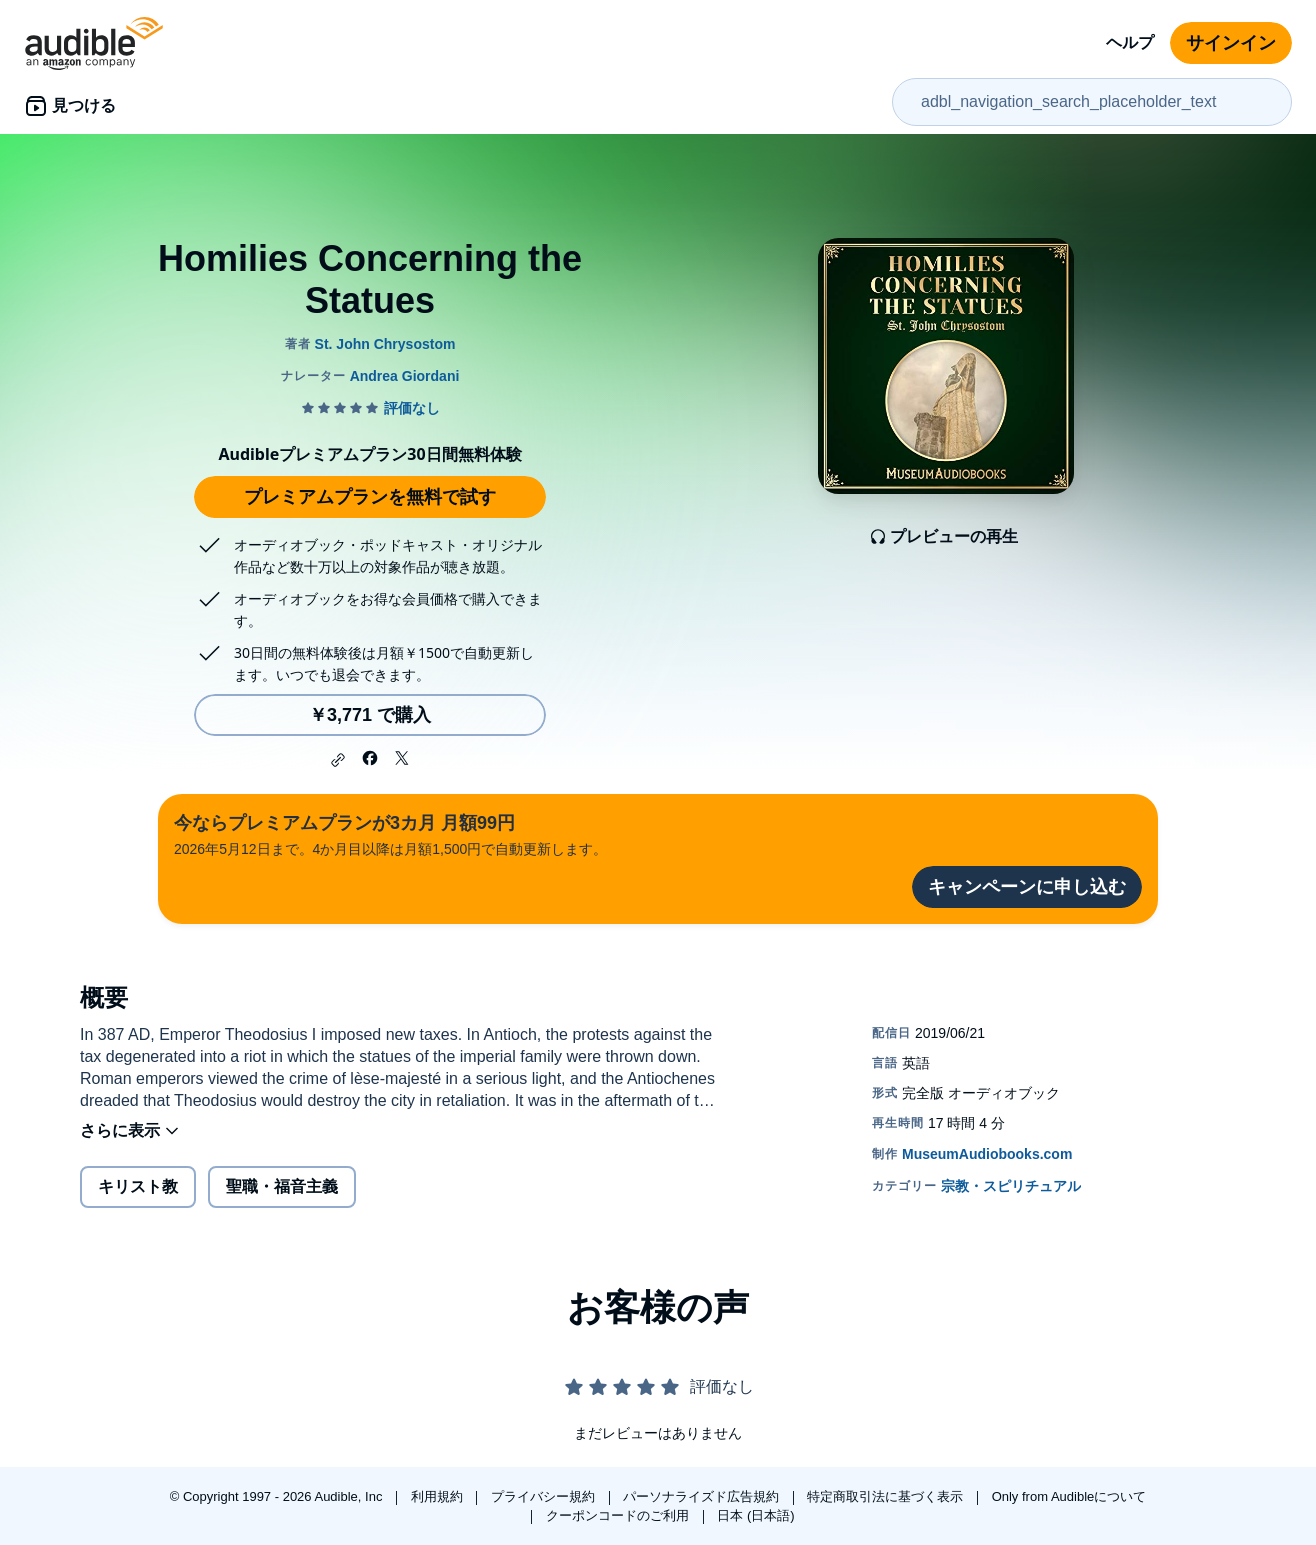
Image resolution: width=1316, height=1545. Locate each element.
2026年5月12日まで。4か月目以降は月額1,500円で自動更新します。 (390, 833)
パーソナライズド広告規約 (703, 1496)
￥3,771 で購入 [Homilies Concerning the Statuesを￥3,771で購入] (370, 715)
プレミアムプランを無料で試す (370, 497)
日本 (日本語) (755, 1515)
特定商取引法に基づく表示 (887, 1496)
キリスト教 (138, 1186)
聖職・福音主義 (282, 1186)
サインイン (1231, 43)
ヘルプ (1130, 42)
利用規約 (439, 1496)
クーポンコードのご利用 (619, 1515)
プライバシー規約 (545, 1496)
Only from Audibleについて (1069, 1496)
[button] (338, 760)
